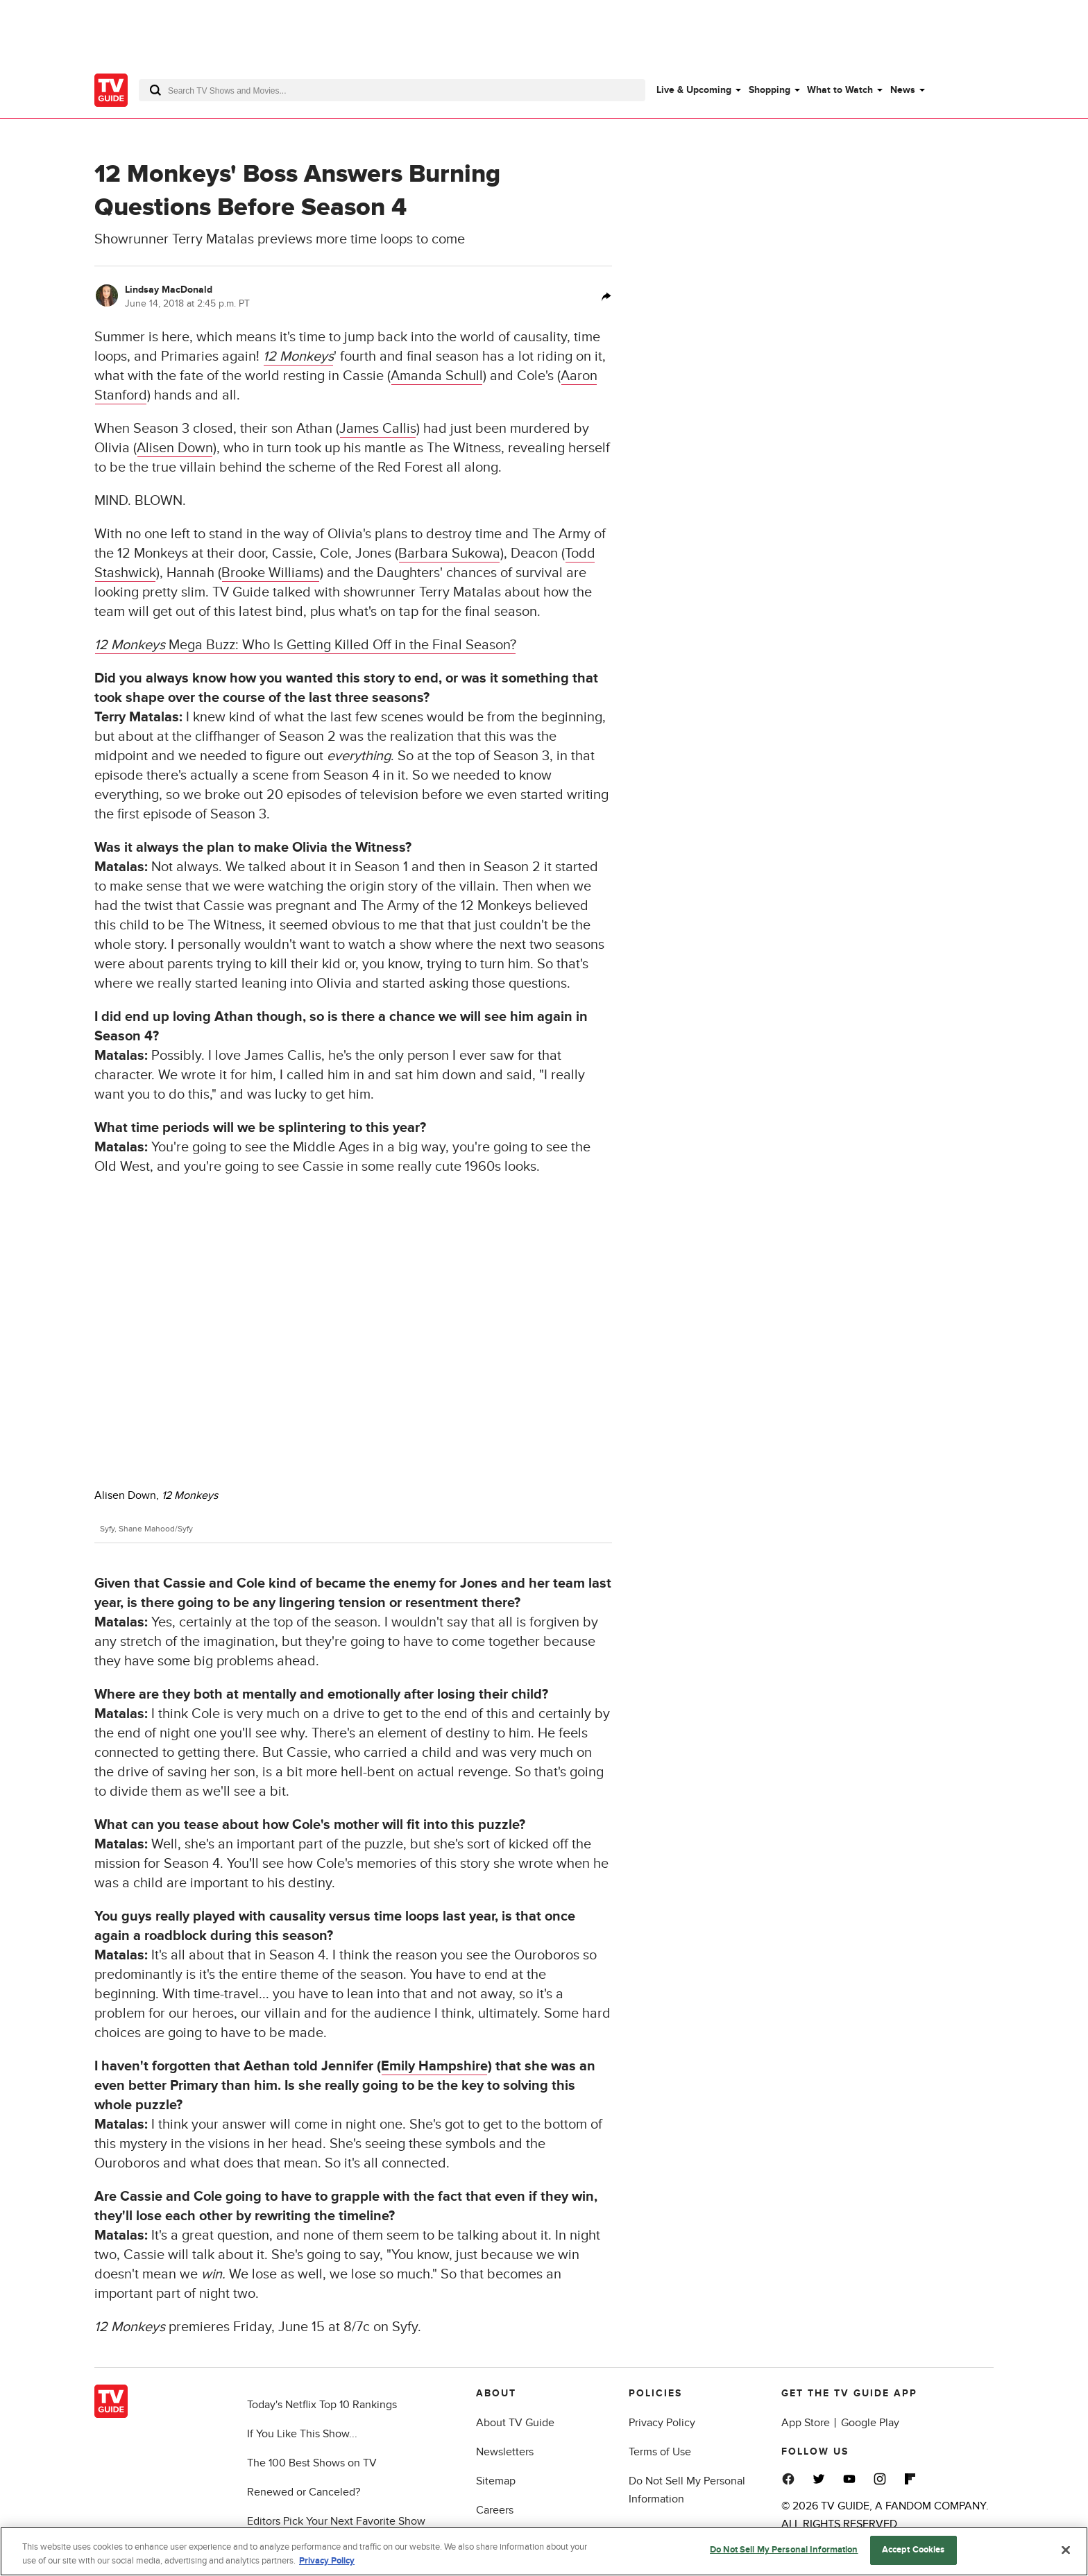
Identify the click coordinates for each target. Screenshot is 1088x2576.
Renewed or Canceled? (303, 2492)
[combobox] (392, 90)
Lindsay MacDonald (168, 289)
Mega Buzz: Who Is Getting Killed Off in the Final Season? (305, 645)
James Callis (377, 428)
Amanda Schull (437, 376)
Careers (494, 2510)
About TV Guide (515, 2423)
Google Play (870, 2423)
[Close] (1066, 2549)
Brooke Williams (270, 573)
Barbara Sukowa (449, 553)
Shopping (769, 90)
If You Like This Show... (302, 2434)
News (902, 90)
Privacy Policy (662, 2423)
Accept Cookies (913, 2550)
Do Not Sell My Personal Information (784, 2550)
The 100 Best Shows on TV (312, 2463)
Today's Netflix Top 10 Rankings (322, 2405)
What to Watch (840, 90)
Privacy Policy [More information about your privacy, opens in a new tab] (327, 2560)
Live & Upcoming (693, 90)
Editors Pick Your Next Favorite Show (336, 2521)
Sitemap (496, 2481)
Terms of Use (660, 2452)
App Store (805, 2423)
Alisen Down (175, 448)
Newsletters (505, 2452)
